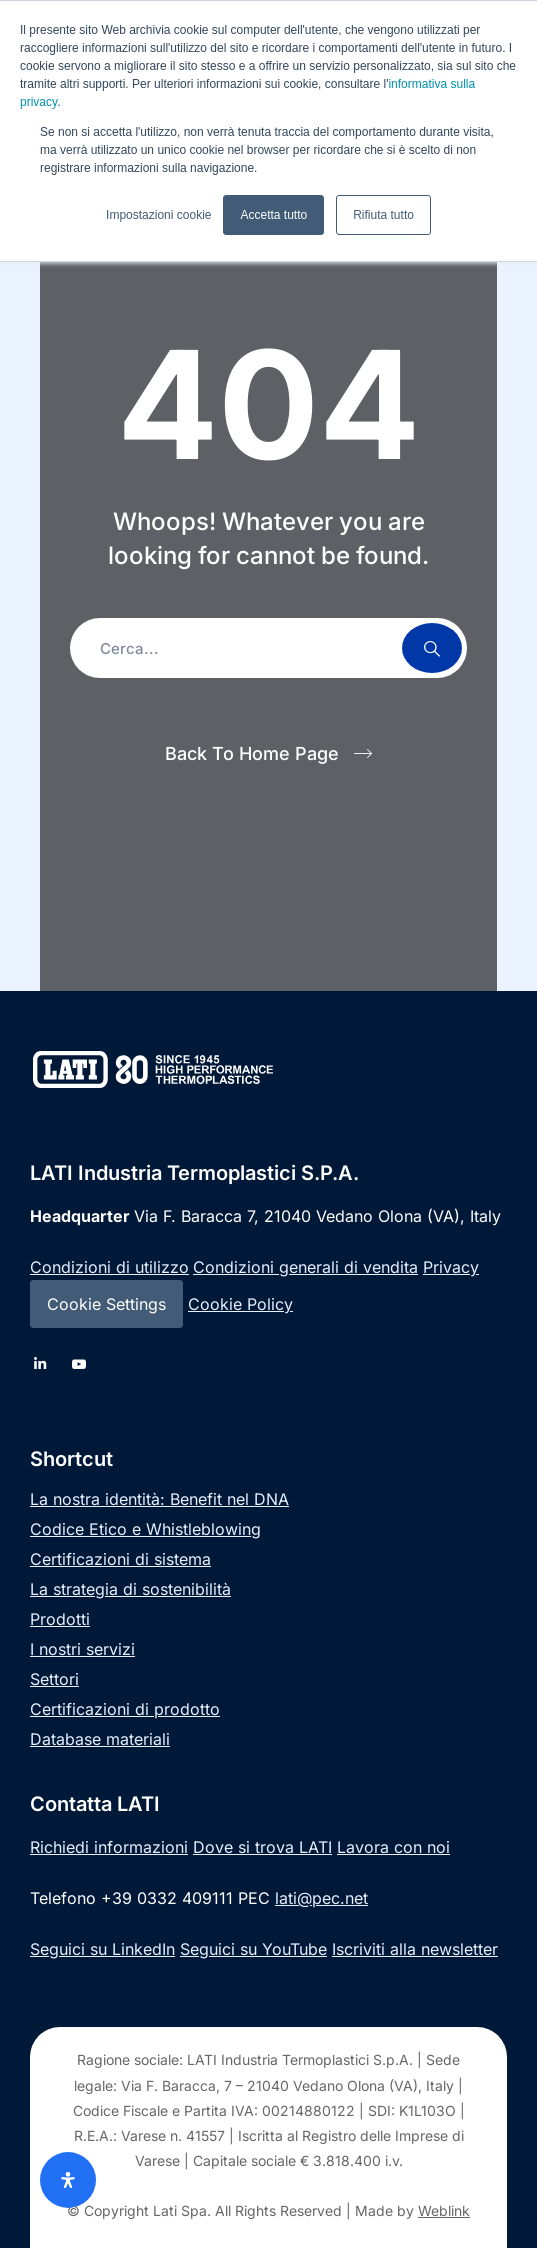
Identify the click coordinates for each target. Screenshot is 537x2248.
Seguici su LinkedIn (102, 1949)
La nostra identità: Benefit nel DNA (159, 1499)
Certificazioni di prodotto (125, 1709)
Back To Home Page (252, 753)
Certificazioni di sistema (120, 1559)
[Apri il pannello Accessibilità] (68, 2180)
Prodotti (60, 1619)
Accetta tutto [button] (273, 215)
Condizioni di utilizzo (109, 1267)
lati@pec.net (321, 1898)
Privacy (451, 1267)
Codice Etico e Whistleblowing (145, 1529)
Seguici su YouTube (253, 1949)
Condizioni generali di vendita (305, 1267)
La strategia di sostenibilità (130, 1589)
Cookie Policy (240, 1304)
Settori (54, 1679)
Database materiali (100, 1739)
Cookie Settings (106, 1304)
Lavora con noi (393, 1847)
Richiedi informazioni (109, 1847)
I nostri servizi (82, 1649)
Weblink (444, 2210)
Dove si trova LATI (262, 1847)
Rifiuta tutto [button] (383, 215)
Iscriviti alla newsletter (415, 1949)
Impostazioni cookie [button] (158, 215)
